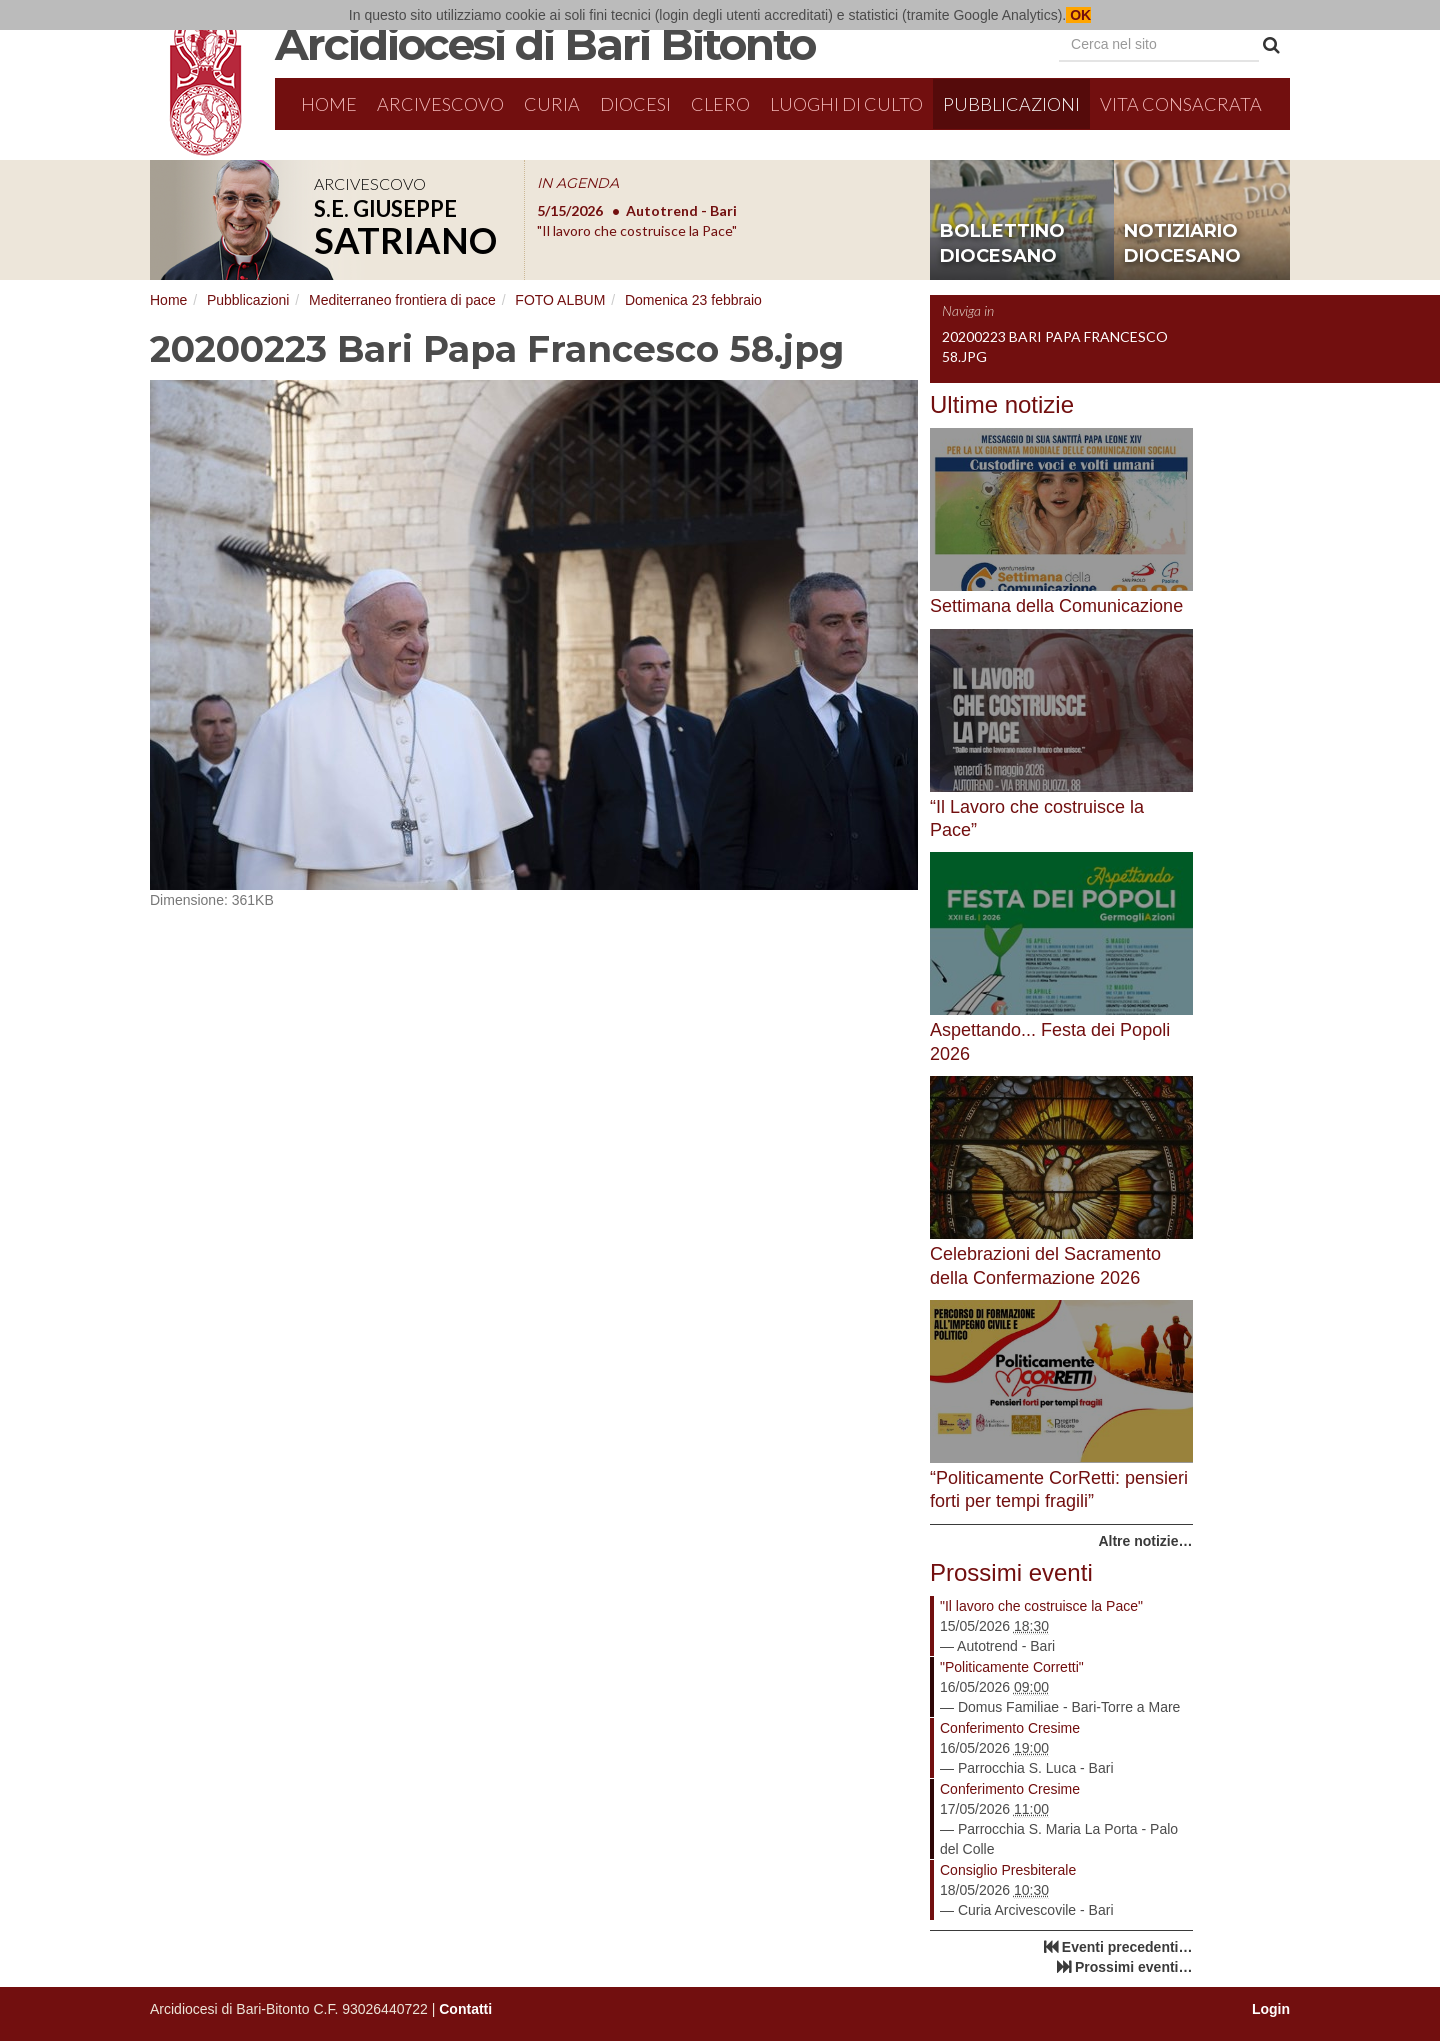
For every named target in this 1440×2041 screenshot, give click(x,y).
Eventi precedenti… (1127, 1947)
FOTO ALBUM (560, 300)
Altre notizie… (1145, 1541)
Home (329, 104)
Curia (552, 104)
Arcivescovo (440, 104)
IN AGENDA (578, 183)
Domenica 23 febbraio (693, 300)
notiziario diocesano (1182, 244)
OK (1078, 15)
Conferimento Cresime (1010, 1728)
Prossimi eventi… (1134, 1967)
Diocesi (635, 104)
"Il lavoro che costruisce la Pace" (1041, 1606)
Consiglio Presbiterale (1008, 1870)
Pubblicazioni (1011, 104)
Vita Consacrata (1181, 104)
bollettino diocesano (1002, 244)
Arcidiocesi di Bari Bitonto (545, 44)
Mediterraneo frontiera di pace (402, 300)
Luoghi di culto (846, 104)
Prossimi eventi (1011, 1572)
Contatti (465, 2009)
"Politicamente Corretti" (1012, 1667)
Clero (720, 104)
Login (1271, 2009)
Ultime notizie (1002, 404)
